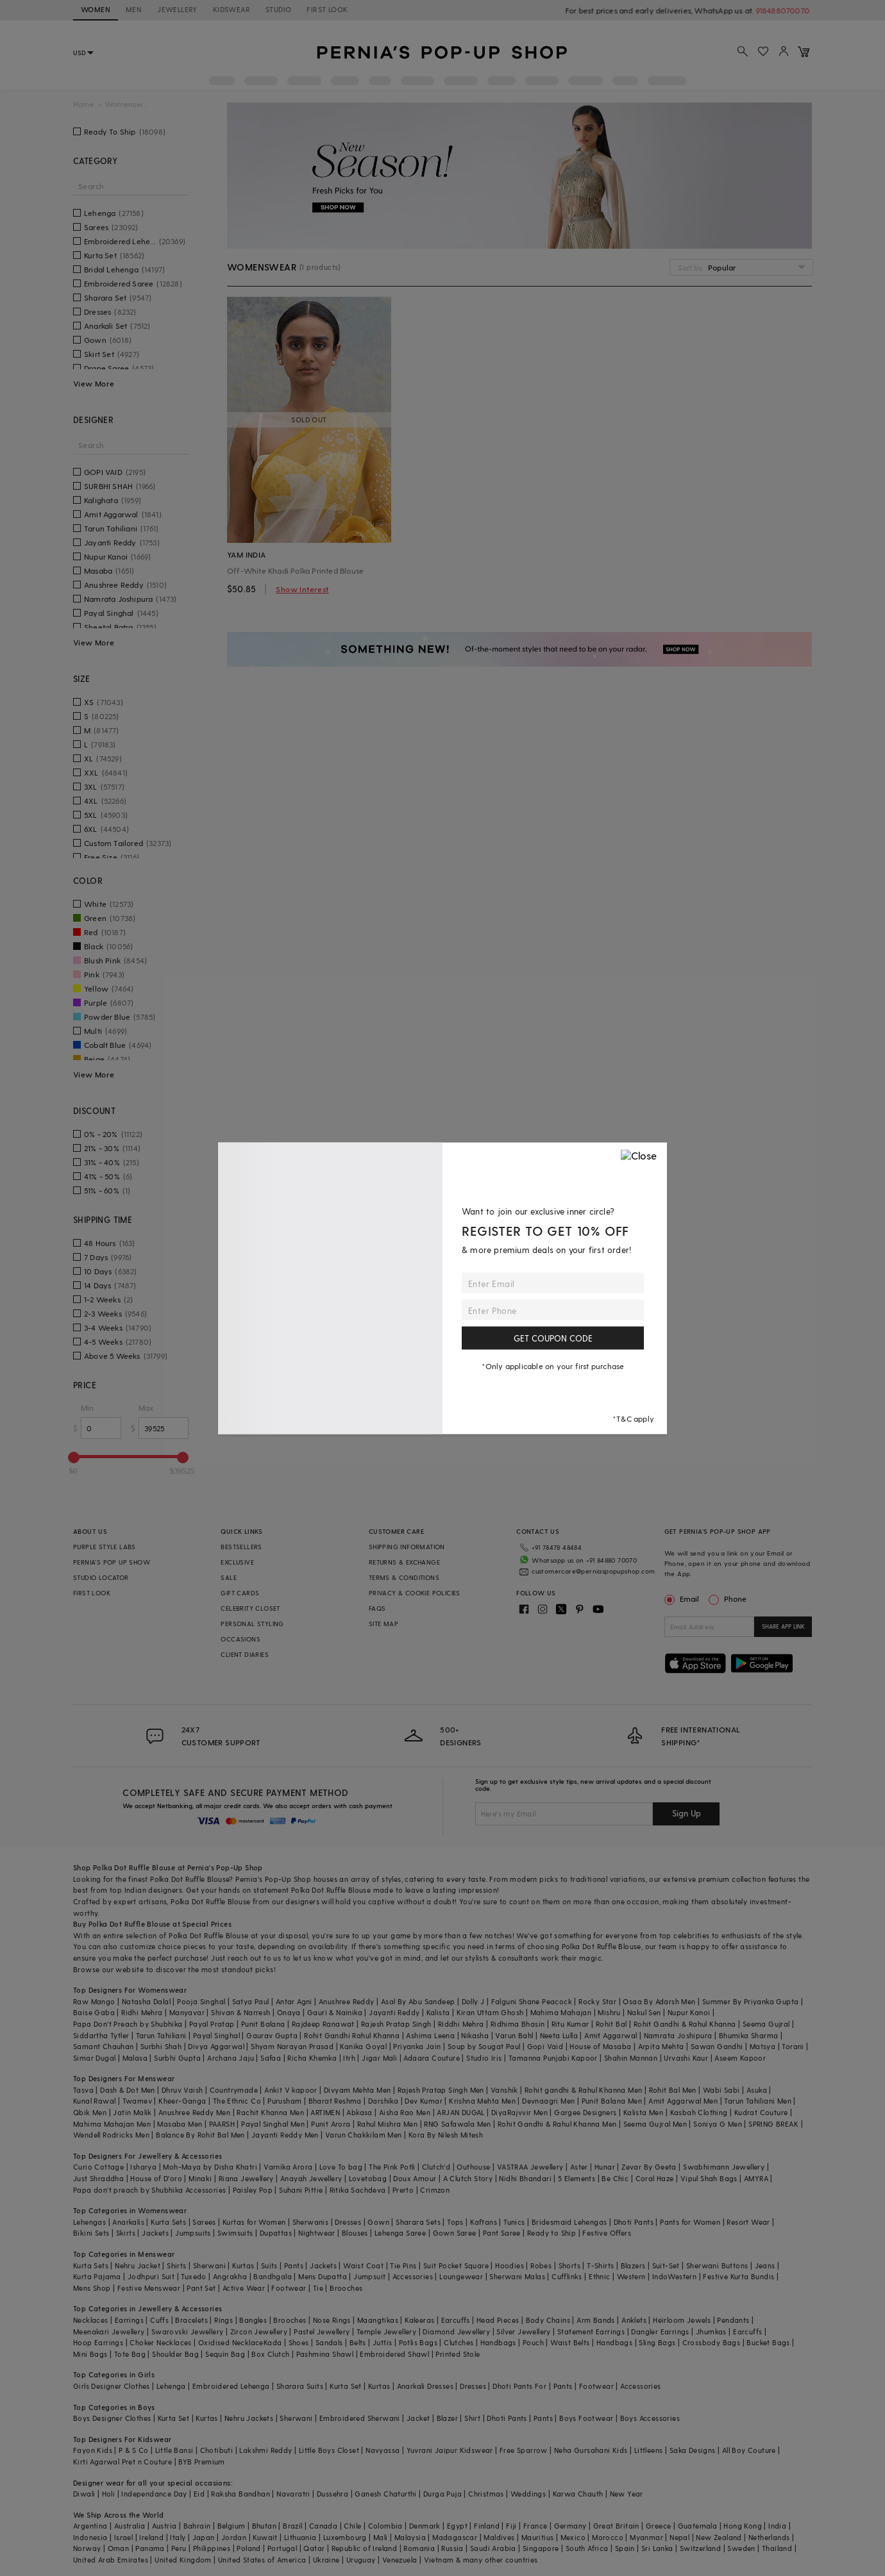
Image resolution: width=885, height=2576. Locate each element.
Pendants (733, 2320)
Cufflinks (567, 2276)
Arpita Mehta (661, 2046)
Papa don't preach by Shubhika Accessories (149, 2190)
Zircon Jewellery (258, 2331)
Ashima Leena (430, 2035)
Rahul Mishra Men (387, 2124)
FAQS (377, 1608)
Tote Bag (130, 2354)
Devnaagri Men (548, 2101)
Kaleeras (419, 2320)
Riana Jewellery (246, 2178)
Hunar (604, 2167)
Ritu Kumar (570, 2024)
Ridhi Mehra (141, 2012)
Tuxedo (193, 2276)
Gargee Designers (585, 2112)
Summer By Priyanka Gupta (750, 2001)
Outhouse (473, 2167)
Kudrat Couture (761, 2112)
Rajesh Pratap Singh (396, 2024)
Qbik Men (89, 2112)
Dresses (348, 2222)
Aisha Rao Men (404, 2112)
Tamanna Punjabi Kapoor (553, 2058)
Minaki (200, 2178)
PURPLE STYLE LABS (104, 1546)
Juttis (382, 2342)
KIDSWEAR (231, 9)
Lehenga (171, 2386)
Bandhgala (272, 2276)
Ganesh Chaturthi (385, 2493)
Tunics (514, 2222)
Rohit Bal (611, 2024)
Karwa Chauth (578, 2493)
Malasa (135, 2058)
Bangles (253, 2320)
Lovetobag (368, 2178)
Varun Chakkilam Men (363, 2135)
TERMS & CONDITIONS (404, 1577)
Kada (273, 2342)
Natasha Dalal (146, 2001)
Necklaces (90, 2320)
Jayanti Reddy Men (285, 2135)
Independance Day (154, 2493)
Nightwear (316, 2233)
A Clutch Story (468, 2178)
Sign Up (686, 1813)
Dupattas (276, 2233)
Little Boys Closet (329, 2450)
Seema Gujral (766, 2024)
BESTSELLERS (241, 1546)
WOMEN (95, 9)
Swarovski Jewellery (187, 2331)
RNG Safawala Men (457, 2124)
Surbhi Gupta (177, 2058)
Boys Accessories (650, 2418)
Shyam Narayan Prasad (292, 2046)
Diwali (84, 2493)
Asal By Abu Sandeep (418, 2001)
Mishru (609, 2012)
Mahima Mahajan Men (112, 2124)
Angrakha (230, 2276)
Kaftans (483, 2222)
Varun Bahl (514, 2035)
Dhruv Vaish (182, 2090)
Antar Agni (294, 2001)
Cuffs (159, 2320)
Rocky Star (597, 2001)
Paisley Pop (253, 2190)
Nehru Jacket (137, 2265)
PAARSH (222, 2124)
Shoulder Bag (175, 2354)
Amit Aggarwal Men (683, 2101)
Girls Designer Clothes (111, 2386)
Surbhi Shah (160, 2046)
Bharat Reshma (335, 2101)
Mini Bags (90, 2354)
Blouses (355, 2233)
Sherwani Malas (517, 2276)
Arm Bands (596, 2320)
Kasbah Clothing (699, 2112)
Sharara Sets (418, 2222)
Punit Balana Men (612, 2101)
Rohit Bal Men (672, 2090)
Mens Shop (92, 2288)
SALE (229, 1577)
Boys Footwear (586, 2418)
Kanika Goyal (363, 2046)
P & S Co (133, 2450)
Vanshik (504, 2090)
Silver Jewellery (523, 2331)
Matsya (762, 2046)
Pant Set (201, 2288)
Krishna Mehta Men (482, 2101)
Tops (455, 2222)
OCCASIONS (240, 1639)
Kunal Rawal (94, 2101)
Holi (108, 2493)
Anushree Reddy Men (194, 2112)
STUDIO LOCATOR (101, 1577)
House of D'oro (156, 2178)
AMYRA (756, 2178)
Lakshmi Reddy (265, 2450)
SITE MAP (383, 1623)
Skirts (125, 2233)
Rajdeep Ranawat (323, 2024)
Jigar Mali (379, 2058)
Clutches (458, 2342)
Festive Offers (606, 2233)
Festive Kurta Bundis (738, 2276)
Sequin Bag (225, 2354)
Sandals (329, 2342)
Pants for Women (690, 2222)
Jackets (155, 2233)
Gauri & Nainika (334, 2012)
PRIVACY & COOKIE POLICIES (414, 1593)
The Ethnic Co (237, 2101)
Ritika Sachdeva (358, 2190)
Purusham (284, 2101)
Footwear (288, 2288)
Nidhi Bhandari (525, 2178)
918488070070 (785, 10)
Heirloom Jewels (682, 2320)
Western (631, 2276)
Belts (358, 2342)
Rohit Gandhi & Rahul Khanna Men (557, 2124)
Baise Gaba (94, 2012)
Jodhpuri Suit (151, 2276)
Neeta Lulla (559, 2035)
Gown (378, 2222)
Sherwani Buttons (717, 2265)
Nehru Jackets (248, 2418)
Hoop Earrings (98, 2342)
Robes (541, 2265)
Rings (223, 2320)
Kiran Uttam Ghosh (490, 2012)
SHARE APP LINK (783, 1626)
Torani (793, 2046)
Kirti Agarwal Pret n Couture (122, 2461)
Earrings (129, 2320)
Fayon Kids (92, 2450)
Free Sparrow (524, 2450)
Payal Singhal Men (273, 2124)
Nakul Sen (644, 2012)
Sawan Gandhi (717, 2046)
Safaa (270, 2058)
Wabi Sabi (721, 2090)
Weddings (528, 2493)
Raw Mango (94, 2001)
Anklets (633, 2320)
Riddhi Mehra (461, 2024)
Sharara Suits (299, 2386)
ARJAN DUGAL (460, 2112)
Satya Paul (250, 2001)
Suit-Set (666, 2265)
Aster (579, 2167)
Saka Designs (693, 2450)
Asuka (756, 2090)
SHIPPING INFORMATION (407, 1546)
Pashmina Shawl (325, 2354)
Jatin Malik (132, 2112)
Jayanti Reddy (394, 2012)
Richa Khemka (312, 2058)
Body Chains (548, 2320)
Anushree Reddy (347, 2001)
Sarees (203, 2222)
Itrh (349, 2058)
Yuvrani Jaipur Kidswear (450, 2450)
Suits (269, 2265)
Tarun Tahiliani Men (757, 2101)
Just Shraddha (98, 2178)
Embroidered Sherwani (359, 2418)
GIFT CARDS (240, 1593)
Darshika (383, 2101)
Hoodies (509, 2265)
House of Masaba (600, 2046)
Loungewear (461, 2276)
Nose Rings (332, 2320)
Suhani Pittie (301, 2190)
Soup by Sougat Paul (484, 2046)
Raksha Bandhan (240, 2493)
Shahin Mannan (630, 2058)
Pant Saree (502, 2233)
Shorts (569, 2265)
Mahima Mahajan (561, 2012)
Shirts (176, 2265)
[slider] (74, 1457)
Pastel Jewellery (322, 2331)
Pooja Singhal (201, 2001)
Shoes (299, 2342)
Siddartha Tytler (101, 2035)
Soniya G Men (717, 2124)
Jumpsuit (369, 2276)
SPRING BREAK (773, 2124)
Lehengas (89, 2222)
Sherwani (209, 2265)
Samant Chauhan (103, 2046)
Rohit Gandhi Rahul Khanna (352, 2035)
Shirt (472, 2418)
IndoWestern (674, 2276)
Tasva (83, 2090)
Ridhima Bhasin (518, 2024)
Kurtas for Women (254, 2222)
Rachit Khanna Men (270, 2112)
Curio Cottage (98, 2167)
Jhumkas (711, 2331)
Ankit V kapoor (290, 2090)
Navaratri (293, 2493)
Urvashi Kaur (686, 2058)
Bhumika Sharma (749, 2035)
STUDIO (278, 9)
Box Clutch (270, 2354)
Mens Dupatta (322, 2276)
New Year (626, 2493)
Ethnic (599, 2276)
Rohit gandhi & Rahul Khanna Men (583, 2090)
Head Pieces (497, 2320)
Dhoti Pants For (519, 2386)
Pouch (533, 2342)
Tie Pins (403, 2265)
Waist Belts (569, 2342)
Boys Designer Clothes (112, 2418)
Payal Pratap (212, 2024)
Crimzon (435, 2190)
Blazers (633, 2265)
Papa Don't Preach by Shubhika (128, 2024)
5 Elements (576, 2178)
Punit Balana (263, 2024)
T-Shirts (600, 2265)
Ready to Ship (551, 2233)
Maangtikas (377, 2320)
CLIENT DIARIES (245, 1654)
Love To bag (340, 2167)
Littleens (648, 2450)
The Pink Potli (392, 2167)
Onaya (289, 2012)
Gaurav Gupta (272, 2035)
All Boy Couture (749, 2450)
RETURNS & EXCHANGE (404, 1562)
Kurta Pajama (97, 2276)
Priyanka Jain (417, 2046)
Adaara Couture (431, 2058)
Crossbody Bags (711, 2342)
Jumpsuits (193, 2233)
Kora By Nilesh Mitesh (446, 2135)
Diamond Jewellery (456, 2331)
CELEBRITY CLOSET (250, 1608)
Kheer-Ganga (182, 2101)
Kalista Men (643, 2112)
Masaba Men (179, 2124)
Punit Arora (330, 2124)
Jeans (765, 2265)
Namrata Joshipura (678, 2035)
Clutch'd (436, 2167)
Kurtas (243, 2265)
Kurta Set (346, 2386)
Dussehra (332, 2493)
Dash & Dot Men (127, 2090)
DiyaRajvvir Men (519, 2112)
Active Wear (244, 2288)
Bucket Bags (767, 2342)
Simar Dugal (94, 2058)
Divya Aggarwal (216, 2046)
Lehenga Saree (400, 2233)
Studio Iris (483, 2058)
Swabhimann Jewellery (723, 2167)
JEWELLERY (177, 9)
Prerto (403, 2190)
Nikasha (475, 2035)
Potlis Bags (418, 2342)
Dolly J (473, 2001)
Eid (199, 2493)
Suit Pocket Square (456, 2265)
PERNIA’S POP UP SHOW (111, 1562)
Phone (734, 1598)
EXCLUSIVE (237, 1562)
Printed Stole (457, 2354)
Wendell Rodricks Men (111, 2135)
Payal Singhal (216, 2035)
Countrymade (234, 2090)
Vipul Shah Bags (709, 2178)
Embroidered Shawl (394, 2354)
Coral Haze (655, 2178)
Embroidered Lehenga (231, 2386)
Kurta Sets (168, 2222)
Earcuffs (455, 2320)
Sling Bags (657, 2342)
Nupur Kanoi (689, 2012)
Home (83, 104)
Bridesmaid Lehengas (569, 2222)
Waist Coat (363, 2265)
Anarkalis (128, 2222)
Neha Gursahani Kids (591, 2450)
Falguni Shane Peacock (531, 2001)
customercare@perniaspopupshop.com (593, 1571)
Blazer (447, 2418)
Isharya (143, 2167)
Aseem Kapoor (740, 2058)
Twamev (137, 2101)
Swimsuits (235, 2233)
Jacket (418, 2418)
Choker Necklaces (160, 2342)
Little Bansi (174, 2450)
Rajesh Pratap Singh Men (441, 2090)
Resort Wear (748, 2222)
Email (683, 1598)
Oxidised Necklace (231, 2342)
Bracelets (191, 2320)
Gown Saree (454, 2233)
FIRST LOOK (327, 9)
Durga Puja (442, 2493)
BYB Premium (201, 2461)
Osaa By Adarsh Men (659, 2001)
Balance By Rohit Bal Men (200, 2135)
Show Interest (302, 589)
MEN (134, 9)
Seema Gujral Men (655, 2124)
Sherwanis (310, 2222)
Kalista (438, 2012)
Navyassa (383, 2450)
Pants (293, 2265)
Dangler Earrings (660, 2331)
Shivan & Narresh (240, 2012)
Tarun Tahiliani (161, 2035)
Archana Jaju (230, 2058)
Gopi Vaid (545, 2046)
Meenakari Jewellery (109, 2331)
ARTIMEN (325, 2112)
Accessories (412, 2276)
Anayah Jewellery (311, 2178)
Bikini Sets (91, 2233)
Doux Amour (414, 2178)
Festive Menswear (148, 2288)
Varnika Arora (288, 2167)
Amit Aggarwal (610, 2035)
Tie (318, 2288)
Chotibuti (216, 2450)
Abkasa (359, 2112)
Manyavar (187, 2012)
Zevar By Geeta (649, 2167)
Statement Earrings (591, 2331)
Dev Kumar (423, 2101)
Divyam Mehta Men (357, 2090)
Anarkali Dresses (425, 2386)
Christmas (486, 2493)
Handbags (498, 2342)
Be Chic (615, 2178)
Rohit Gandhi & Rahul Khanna (685, 2024)
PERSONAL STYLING (252, 1623)
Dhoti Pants (633, 2222)
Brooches (346, 2288)
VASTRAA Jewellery (530, 2167)
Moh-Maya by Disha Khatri (210, 2167)
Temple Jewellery (386, 2331)
